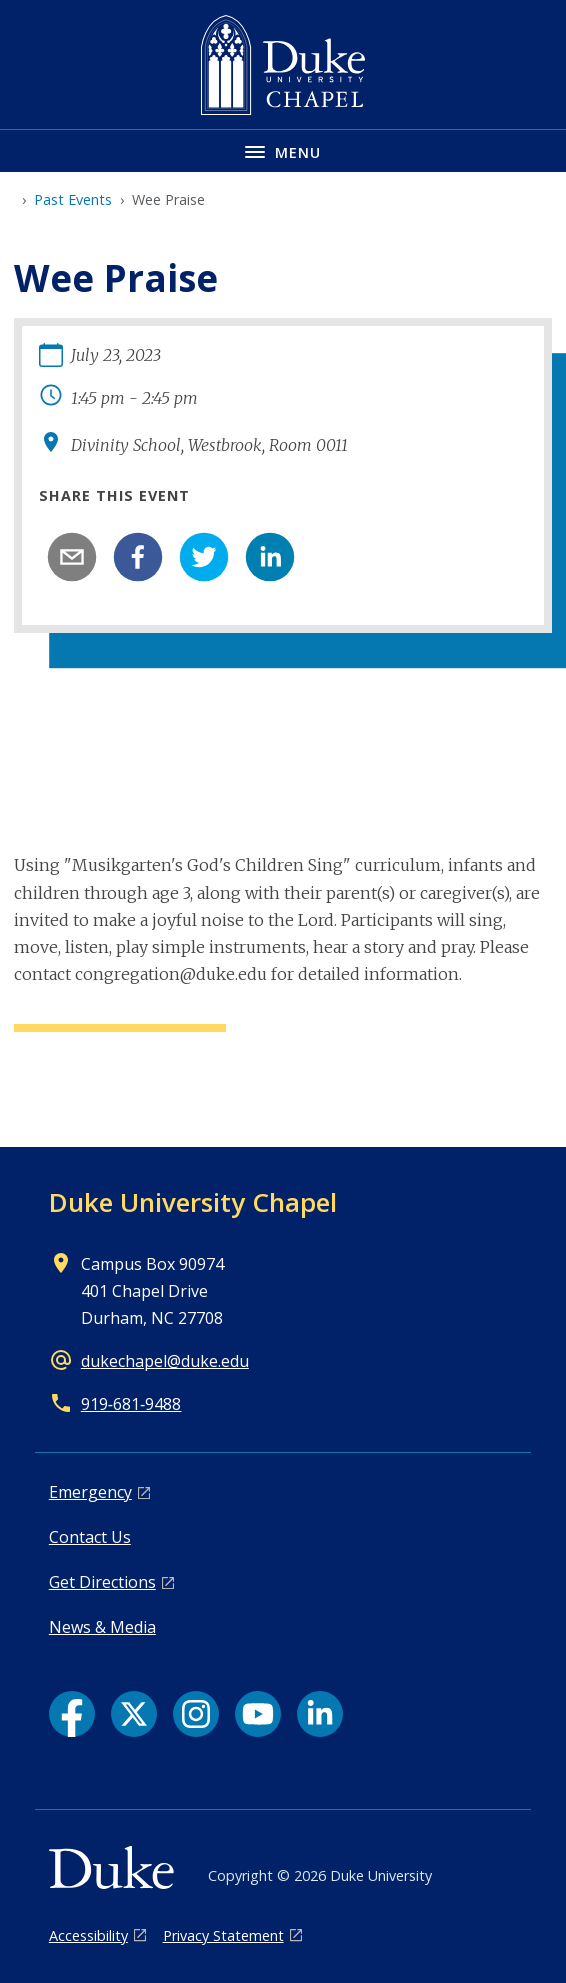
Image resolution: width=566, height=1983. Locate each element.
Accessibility (88, 1935)
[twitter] (204, 557)
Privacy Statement (223, 1935)
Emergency (90, 1492)
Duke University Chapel (193, 1202)
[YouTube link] (258, 1714)
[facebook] (138, 557)
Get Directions (102, 1582)
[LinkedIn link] (320, 1714)
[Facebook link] (72, 1714)
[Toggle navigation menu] (283, 150)
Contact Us (90, 1537)
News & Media (102, 1627)
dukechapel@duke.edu (165, 1361)
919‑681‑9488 (131, 1404)
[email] (72, 557)
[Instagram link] (196, 1714)
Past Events (73, 199)
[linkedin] (270, 557)
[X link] (134, 1714)
